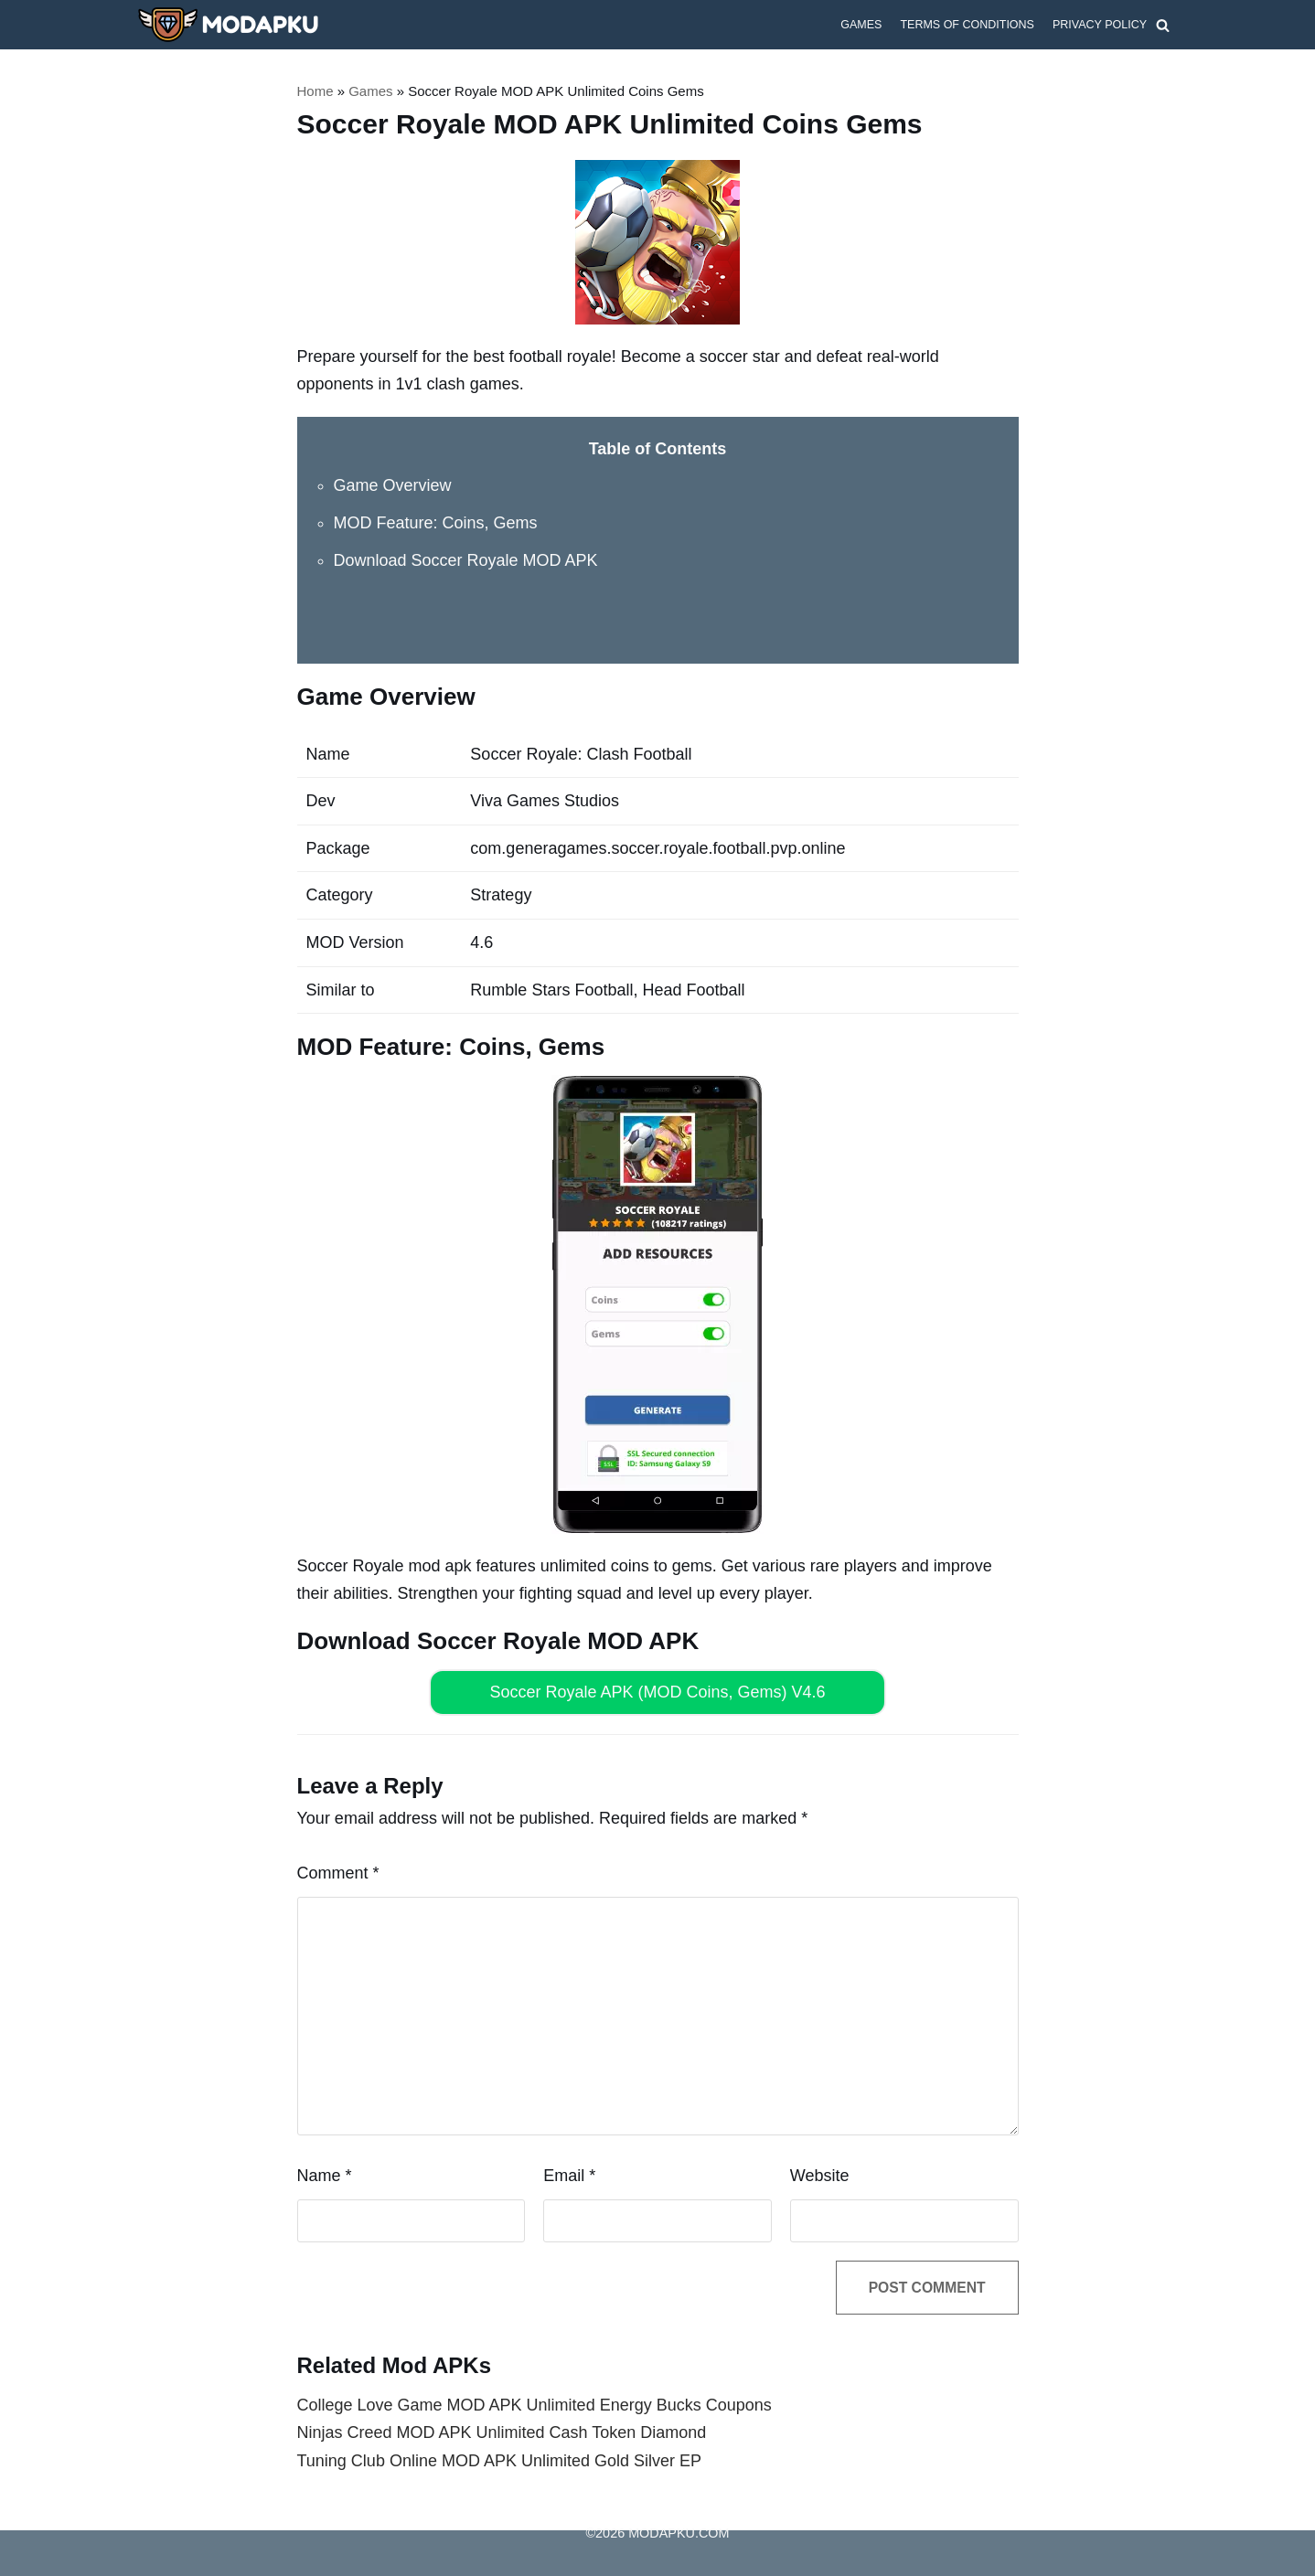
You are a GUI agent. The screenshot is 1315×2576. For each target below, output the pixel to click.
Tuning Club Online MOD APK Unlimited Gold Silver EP (499, 2461)
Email (569, 2175)
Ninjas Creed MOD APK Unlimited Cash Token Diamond (502, 2433)
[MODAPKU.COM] (227, 25)
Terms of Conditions (966, 24)
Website (820, 2175)
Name (324, 2175)
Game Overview (393, 485)
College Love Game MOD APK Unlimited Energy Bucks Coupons (534, 2405)
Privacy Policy (1099, 24)
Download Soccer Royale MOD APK (466, 560)
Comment (338, 1873)
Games (860, 24)
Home (315, 91)
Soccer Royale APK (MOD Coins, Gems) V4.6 (657, 1692)
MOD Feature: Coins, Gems (436, 523)
